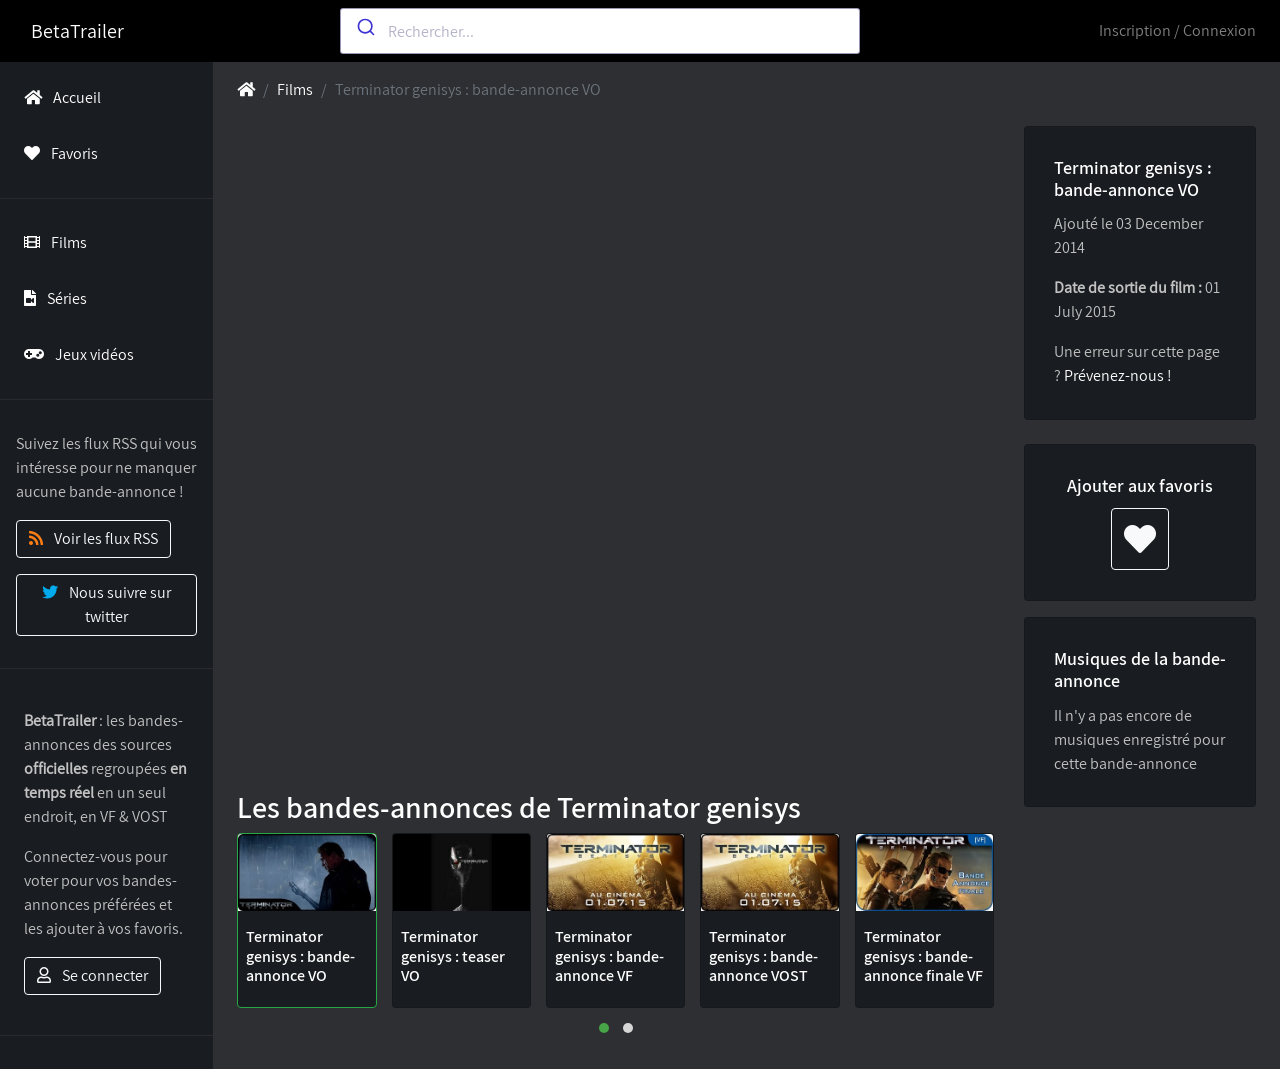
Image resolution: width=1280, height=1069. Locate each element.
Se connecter (92, 975)
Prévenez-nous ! (1118, 375)
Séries (51, 298)
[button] (604, 1028)
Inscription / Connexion (1177, 30)
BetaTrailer (77, 31)
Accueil (58, 97)
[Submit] (364, 27)
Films (51, 242)
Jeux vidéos (75, 354)
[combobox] (600, 31)
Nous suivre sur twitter (106, 604)
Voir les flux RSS (93, 538)
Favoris (57, 153)
